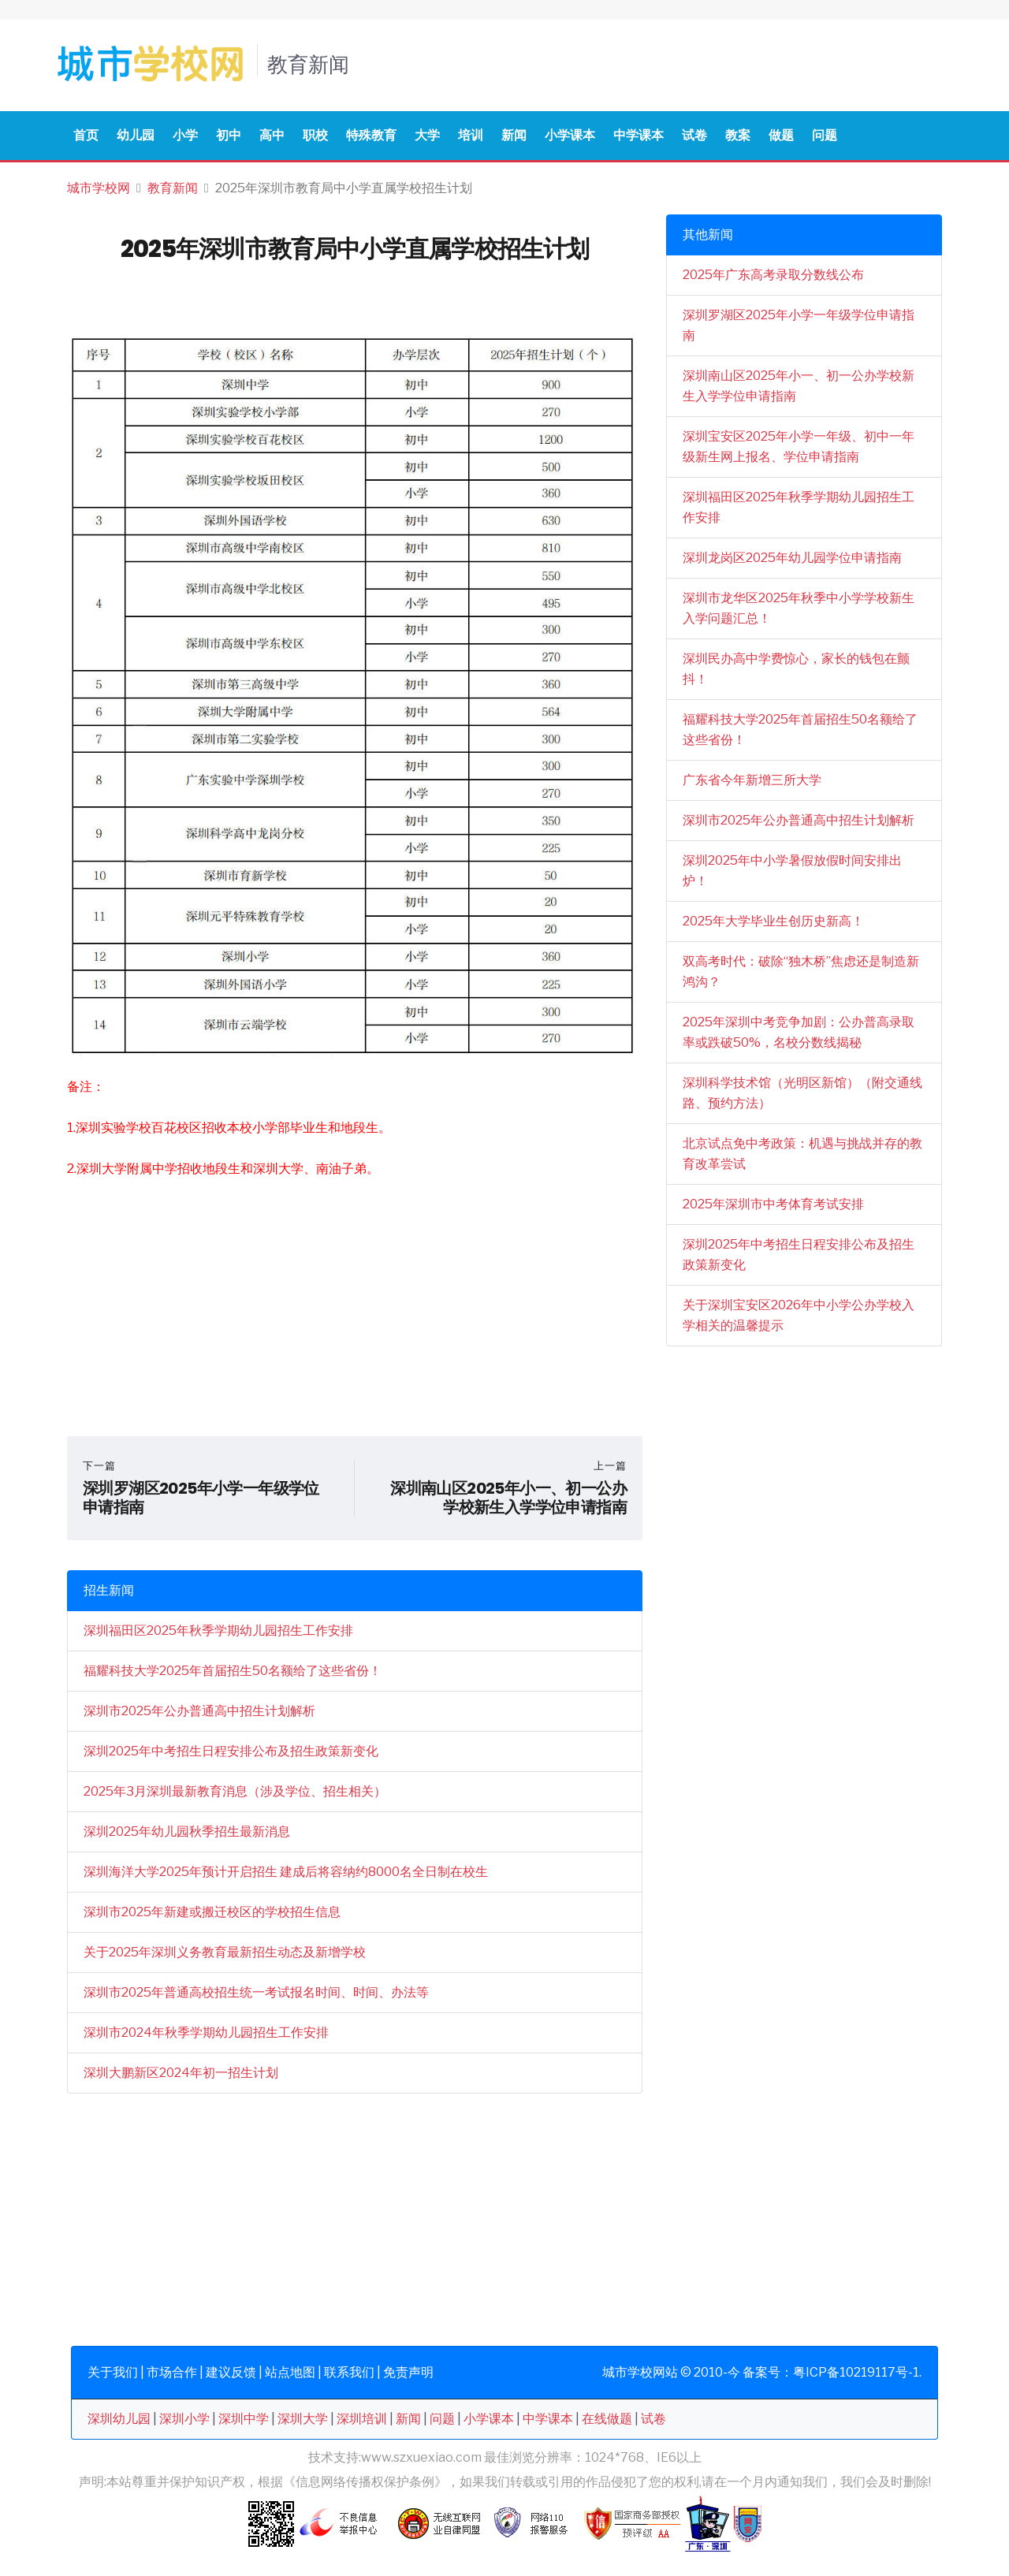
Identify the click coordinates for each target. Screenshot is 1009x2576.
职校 (315, 135)
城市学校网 (98, 188)
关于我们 (112, 2372)
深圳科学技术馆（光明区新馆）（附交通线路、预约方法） (802, 1093)
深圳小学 (184, 2418)
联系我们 (349, 2372)
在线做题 (607, 2418)
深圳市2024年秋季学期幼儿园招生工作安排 (206, 2032)
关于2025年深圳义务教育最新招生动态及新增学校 (225, 1952)
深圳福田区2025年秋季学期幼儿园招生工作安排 (218, 1630)
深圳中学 (243, 2418)
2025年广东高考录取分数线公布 (773, 274)
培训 (470, 135)
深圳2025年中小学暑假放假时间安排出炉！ (792, 870)
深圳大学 (302, 2418)
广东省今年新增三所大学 (752, 779)
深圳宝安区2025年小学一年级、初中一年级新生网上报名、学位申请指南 (798, 446)
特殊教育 (371, 135)
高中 (272, 135)
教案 (737, 135)
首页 (86, 135)
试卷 (694, 135)
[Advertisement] (354, 1310)
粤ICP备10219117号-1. (857, 2372)
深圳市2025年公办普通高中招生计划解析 (199, 1710)
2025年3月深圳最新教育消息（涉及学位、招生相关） (235, 1791)
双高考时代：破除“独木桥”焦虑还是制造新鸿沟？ (801, 971)
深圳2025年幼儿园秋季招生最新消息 (187, 1831)
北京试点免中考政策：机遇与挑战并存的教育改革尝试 (802, 1153)
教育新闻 (172, 188)
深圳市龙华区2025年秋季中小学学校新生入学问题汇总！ (798, 608)
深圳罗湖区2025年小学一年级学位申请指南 (798, 325)
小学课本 (570, 135)
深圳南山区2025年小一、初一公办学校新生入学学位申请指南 (798, 386)
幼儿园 (136, 135)
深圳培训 (362, 2418)
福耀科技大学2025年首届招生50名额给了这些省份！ (233, 1670)
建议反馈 (231, 2372)
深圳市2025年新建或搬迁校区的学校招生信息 (212, 1911)
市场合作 (172, 2372)
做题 (781, 135)
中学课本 (638, 135)
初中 (228, 135)
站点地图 (290, 2372)
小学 (185, 135)
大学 (427, 135)
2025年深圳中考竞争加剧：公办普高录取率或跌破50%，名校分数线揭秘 (798, 1032)
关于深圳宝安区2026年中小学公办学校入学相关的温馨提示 (798, 1315)
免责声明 (408, 2372)
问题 (824, 135)
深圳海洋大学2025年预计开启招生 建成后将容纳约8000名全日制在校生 (286, 1871)
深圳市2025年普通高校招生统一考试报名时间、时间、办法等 (256, 1992)
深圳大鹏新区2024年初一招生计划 (181, 2072)
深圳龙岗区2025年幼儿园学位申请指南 (792, 557)
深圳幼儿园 (119, 2418)
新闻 (514, 135)
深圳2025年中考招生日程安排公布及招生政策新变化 (231, 1751)
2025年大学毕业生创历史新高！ (773, 921)
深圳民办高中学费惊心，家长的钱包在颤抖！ (796, 669)
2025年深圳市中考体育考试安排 (773, 1204)
